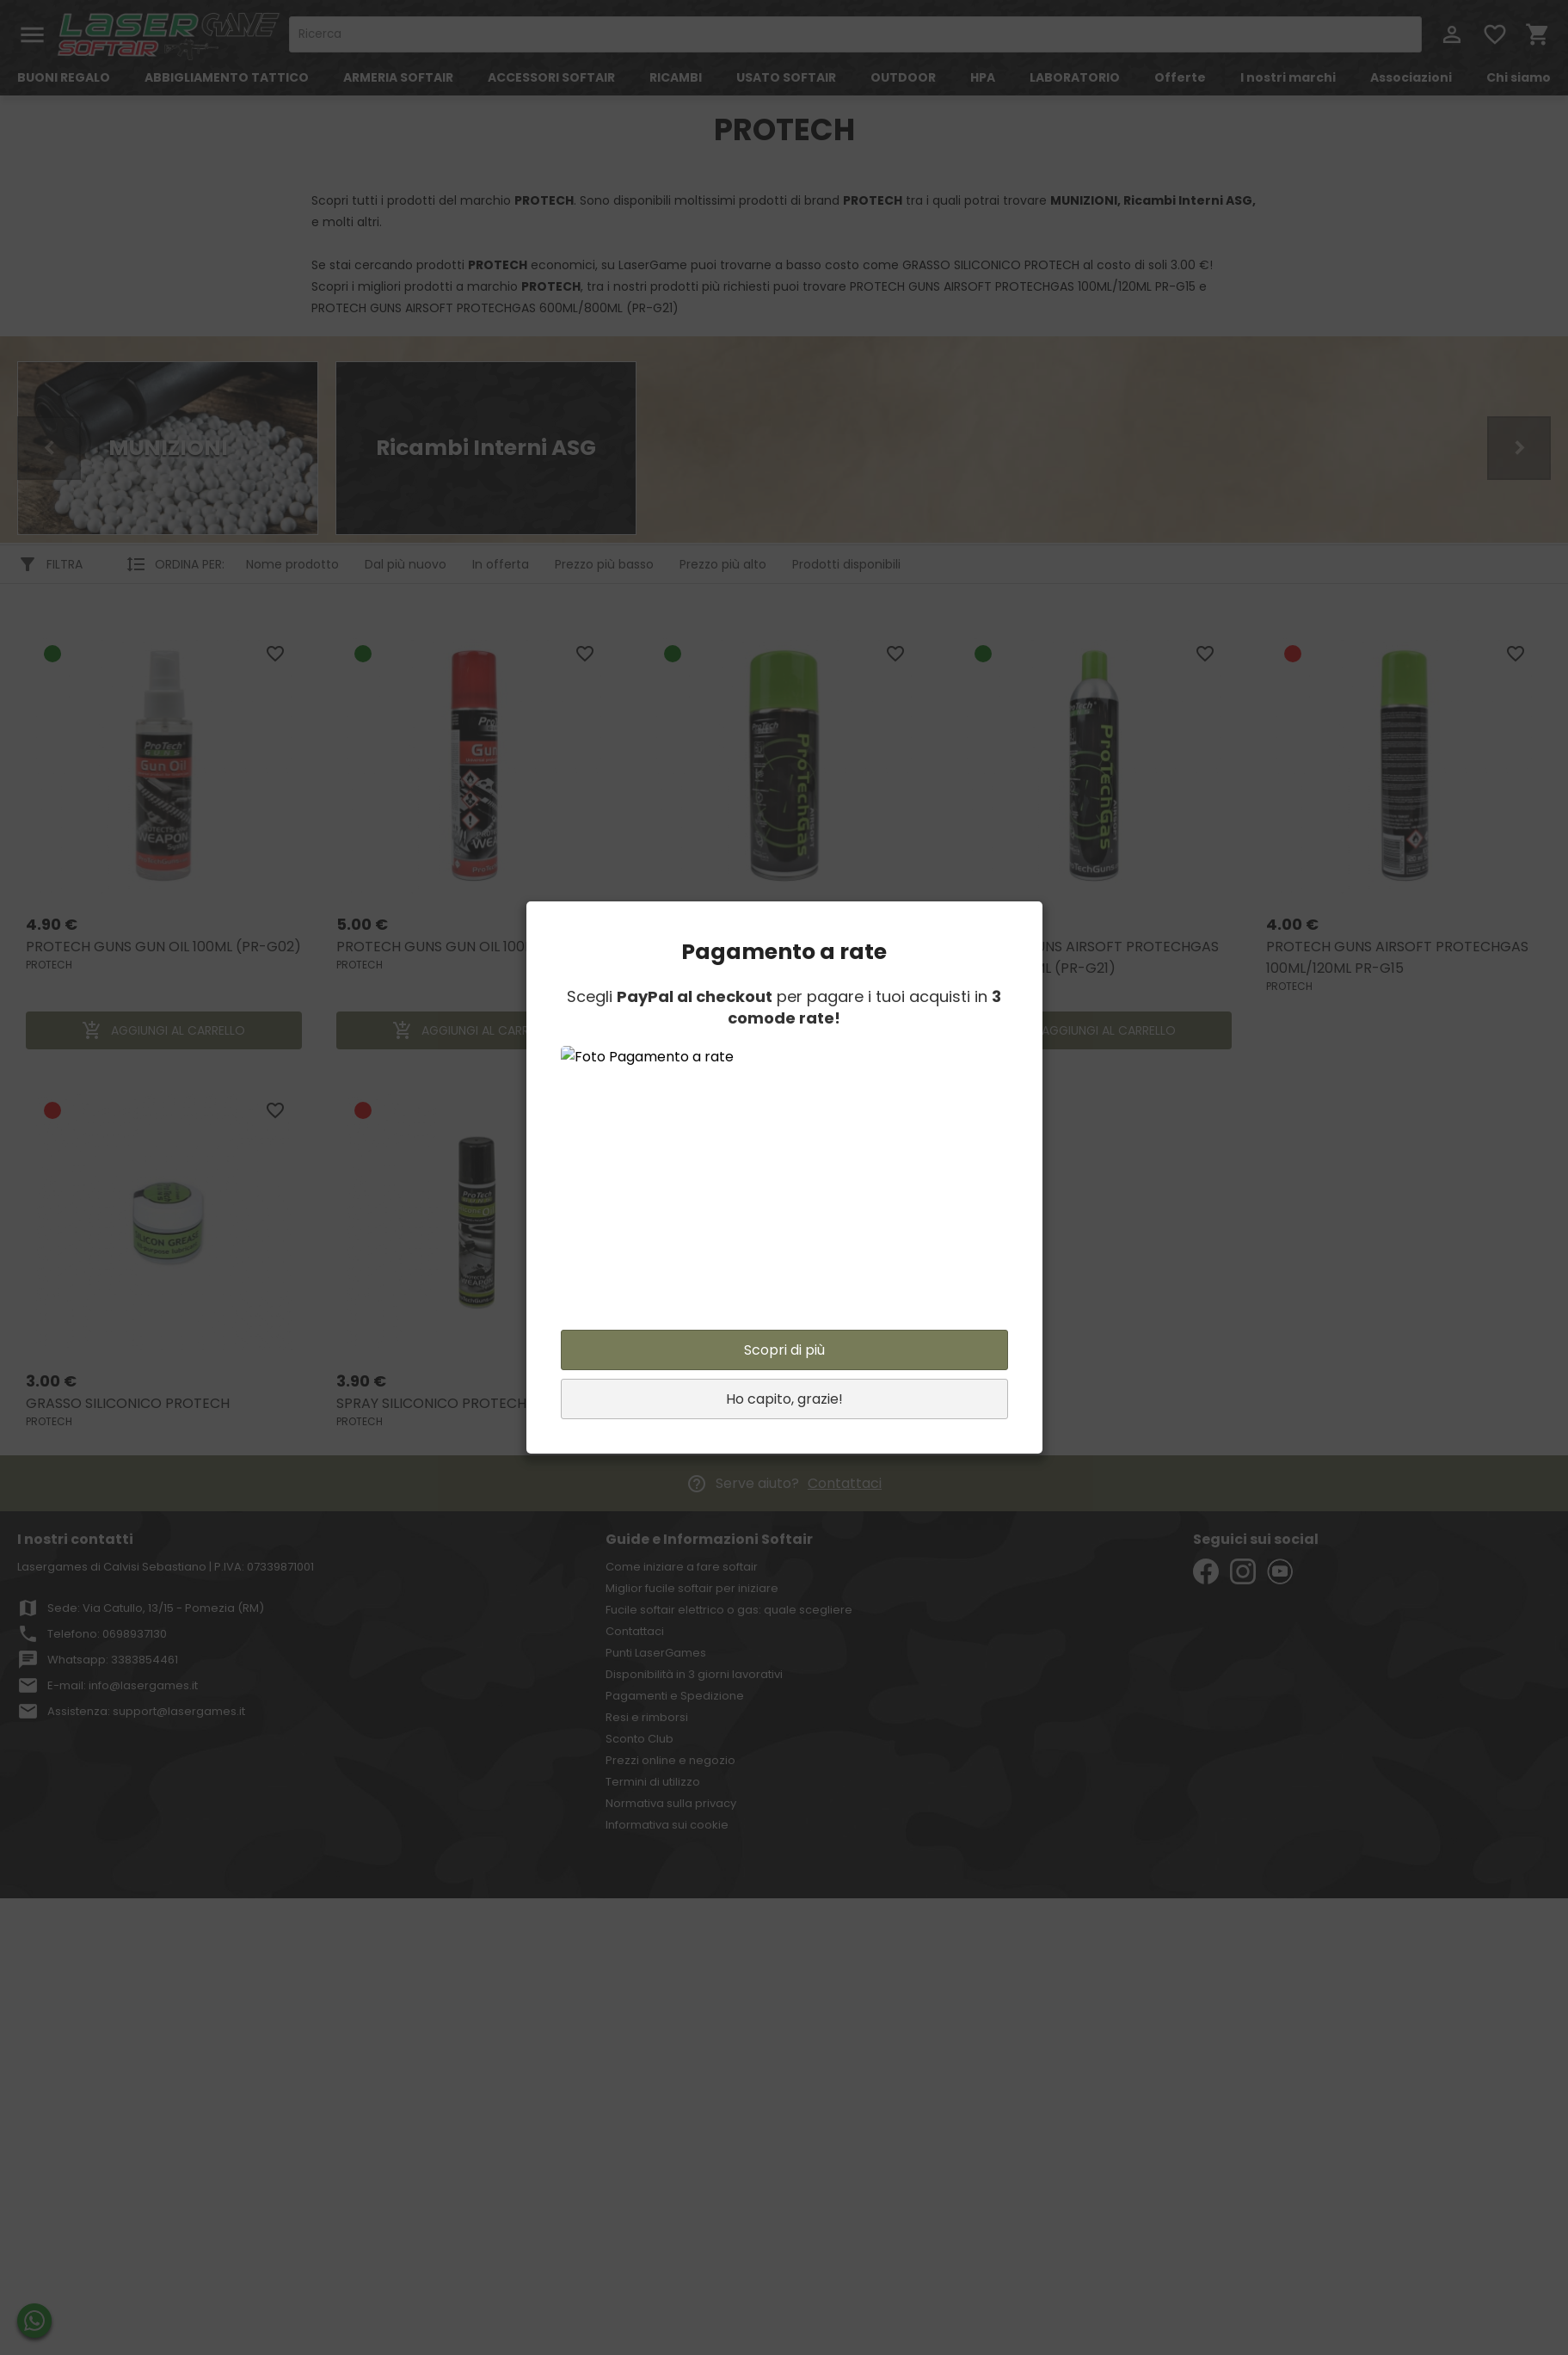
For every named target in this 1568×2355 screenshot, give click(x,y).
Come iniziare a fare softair (682, 1567)
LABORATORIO (1075, 77)
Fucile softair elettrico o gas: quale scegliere (729, 1610)
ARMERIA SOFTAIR (398, 77)
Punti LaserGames (656, 1653)
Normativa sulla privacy (671, 1803)
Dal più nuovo (405, 564)
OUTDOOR (903, 77)
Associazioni (1411, 77)
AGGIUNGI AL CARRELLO (163, 1030)
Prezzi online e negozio (670, 1760)
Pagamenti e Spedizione (675, 1696)
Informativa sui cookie (667, 1825)
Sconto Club (639, 1739)
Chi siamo (1518, 77)
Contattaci (845, 1483)
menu (32, 35)
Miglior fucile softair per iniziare (692, 1588)
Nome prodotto (292, 564)
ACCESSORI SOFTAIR (551, 77)
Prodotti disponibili (846, 564)
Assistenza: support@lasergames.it (146, 1711)
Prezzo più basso (604, 564)
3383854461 (144, 1659)
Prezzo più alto (722, 564)
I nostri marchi (1288, 77)
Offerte (1180, 77)
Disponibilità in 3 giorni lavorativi (694, 1674)
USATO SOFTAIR (786, 77)
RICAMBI (675, 77)
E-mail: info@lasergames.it (122, 1685)
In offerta (500, 564)
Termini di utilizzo (653, 1782)
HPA (982, 77)
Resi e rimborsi (647, 1717)
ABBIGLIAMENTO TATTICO (227, 77)
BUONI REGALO (63, 77)
